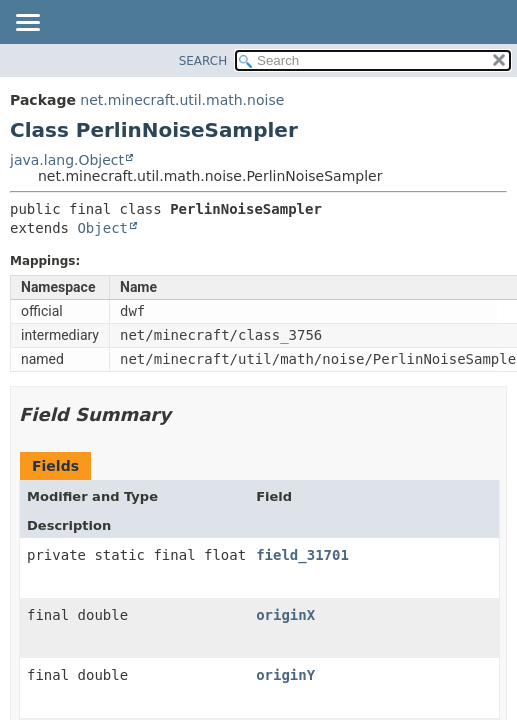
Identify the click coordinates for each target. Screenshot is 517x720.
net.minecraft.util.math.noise (182, 100)
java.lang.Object (67, 160)
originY (285, 675)
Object (102, 228)
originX (285, 615)
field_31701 (302, 555)
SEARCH (203, 61)
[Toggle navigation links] (27, 24)
